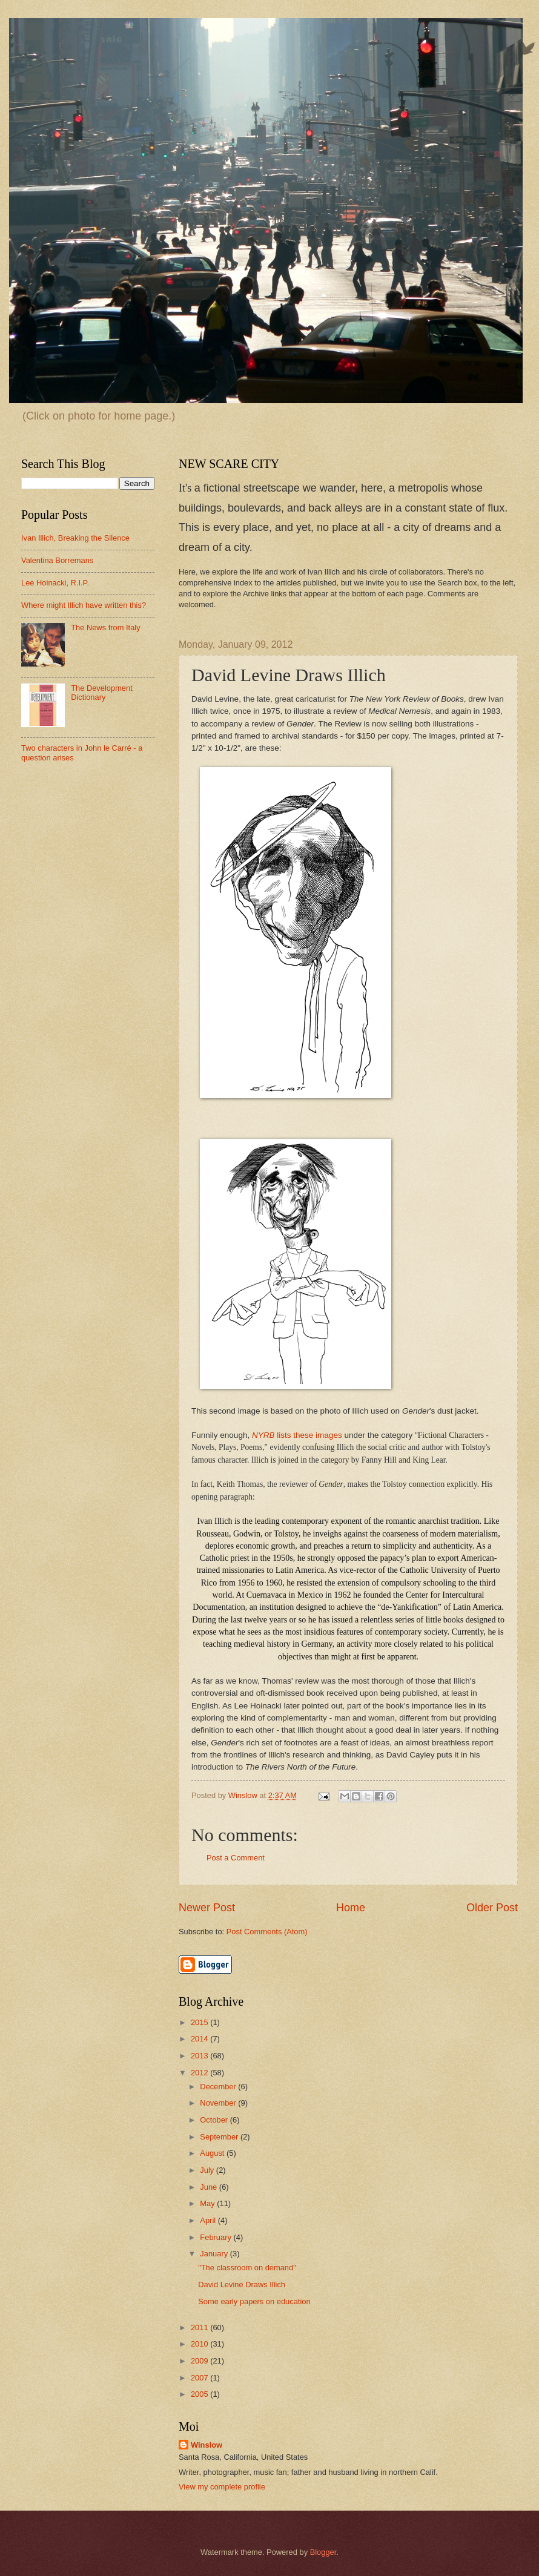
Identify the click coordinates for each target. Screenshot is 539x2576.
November (219, 2102)
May (208, 2203)
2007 (200, 2377)
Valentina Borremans (57, 560)
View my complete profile (222, 2486)
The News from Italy (105, 627)
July (208, 2170)
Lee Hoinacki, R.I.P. (55, 582)
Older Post (492, 1908)
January (215, 2253)
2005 (200, 2394)
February (216, 2237)
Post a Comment (236, 1857)
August (213, 2153)
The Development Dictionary (102, 693)
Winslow (206, 2444)
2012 (200, 2072)
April (208, 2220)
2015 (200, 2022)
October (215, 2119)
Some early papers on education (254, 2301)
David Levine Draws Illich (241, 2284)
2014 (200, 2038)
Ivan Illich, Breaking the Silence (75, 537)
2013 (200, 2055)
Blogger (323, 2552)
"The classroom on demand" (247, 2267)
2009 (200, 2360)
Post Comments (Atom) (267, 1931)
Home (350, 1908)
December (219, 2086)
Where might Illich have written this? (83, 605)
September (220, 2136)
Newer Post (207, 1908)
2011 (200, 2327)
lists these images (297, 1435)
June (209, 2187)
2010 (200, 2343)
